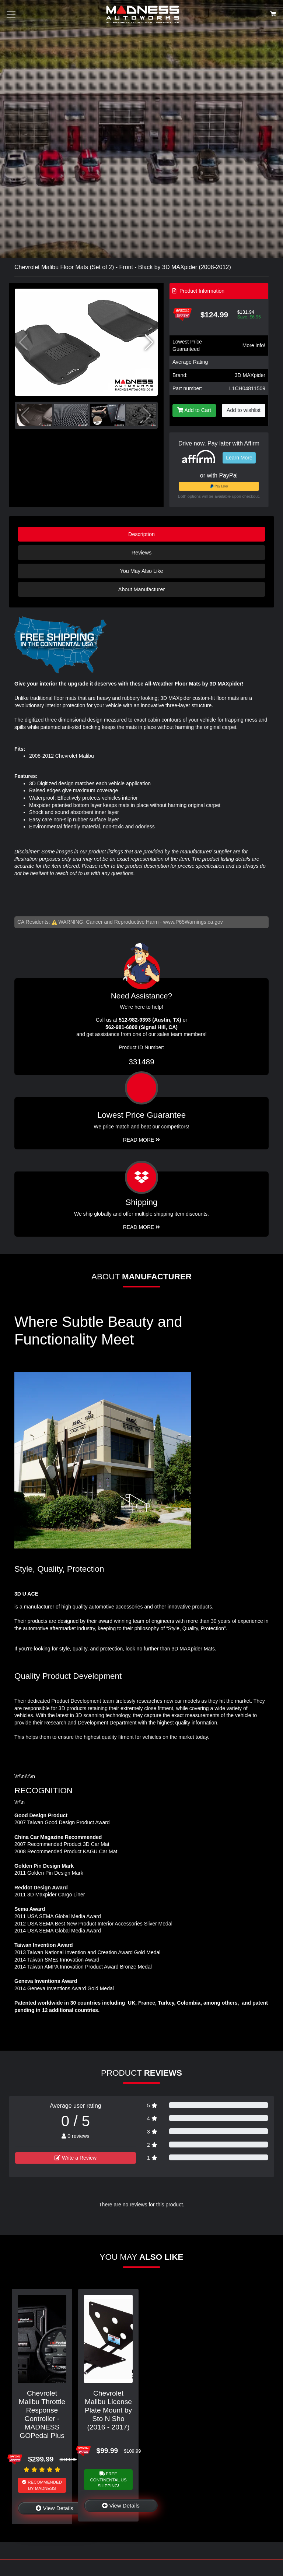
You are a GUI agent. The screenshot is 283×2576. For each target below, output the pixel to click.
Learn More (239, 458)
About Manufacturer (141, 589)
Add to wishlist (244, 410)
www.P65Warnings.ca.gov (193, 922)
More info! (253, 345)
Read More (141, 1140)
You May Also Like (141, 571)
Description (141, 534)
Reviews (141, 553)
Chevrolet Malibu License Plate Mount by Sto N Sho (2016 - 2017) (108, 2410)
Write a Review (76, 2158)
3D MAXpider (250, 375)
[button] (149, 342)
